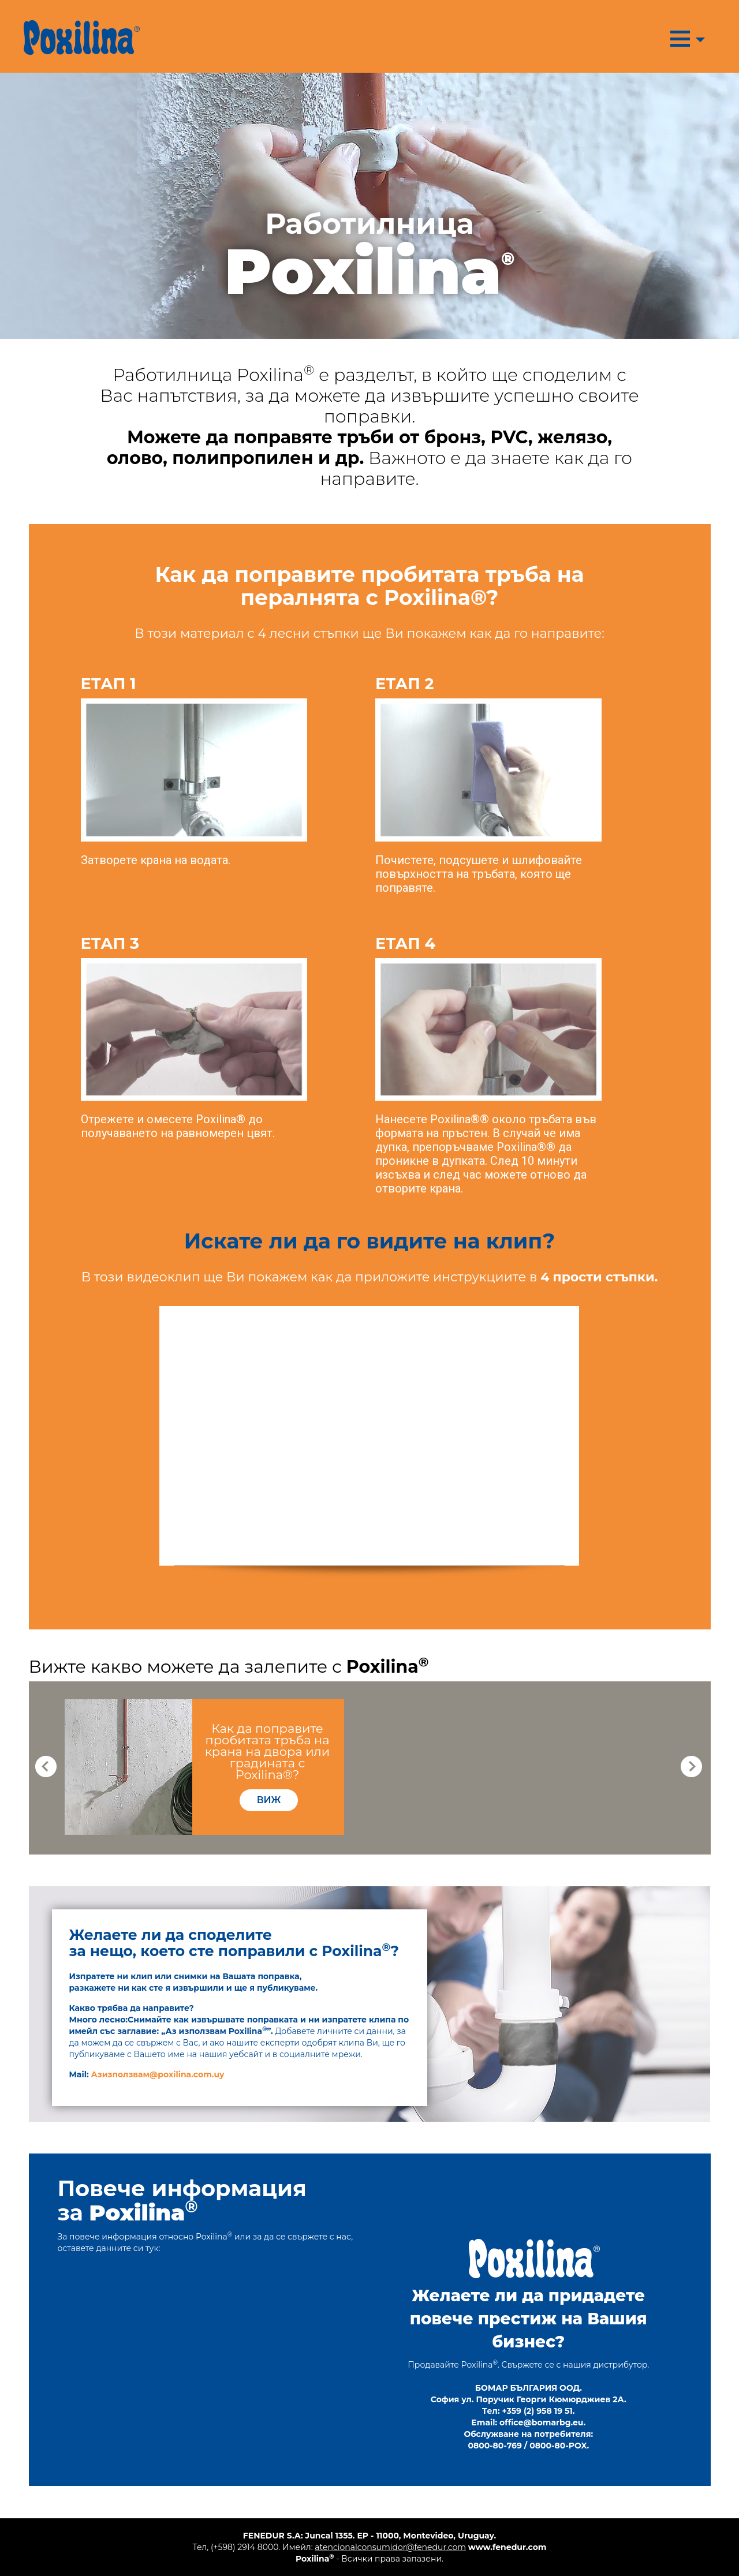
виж (269, 1799)
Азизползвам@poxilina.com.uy (158, 2074)
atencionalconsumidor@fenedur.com (390, 2547)
